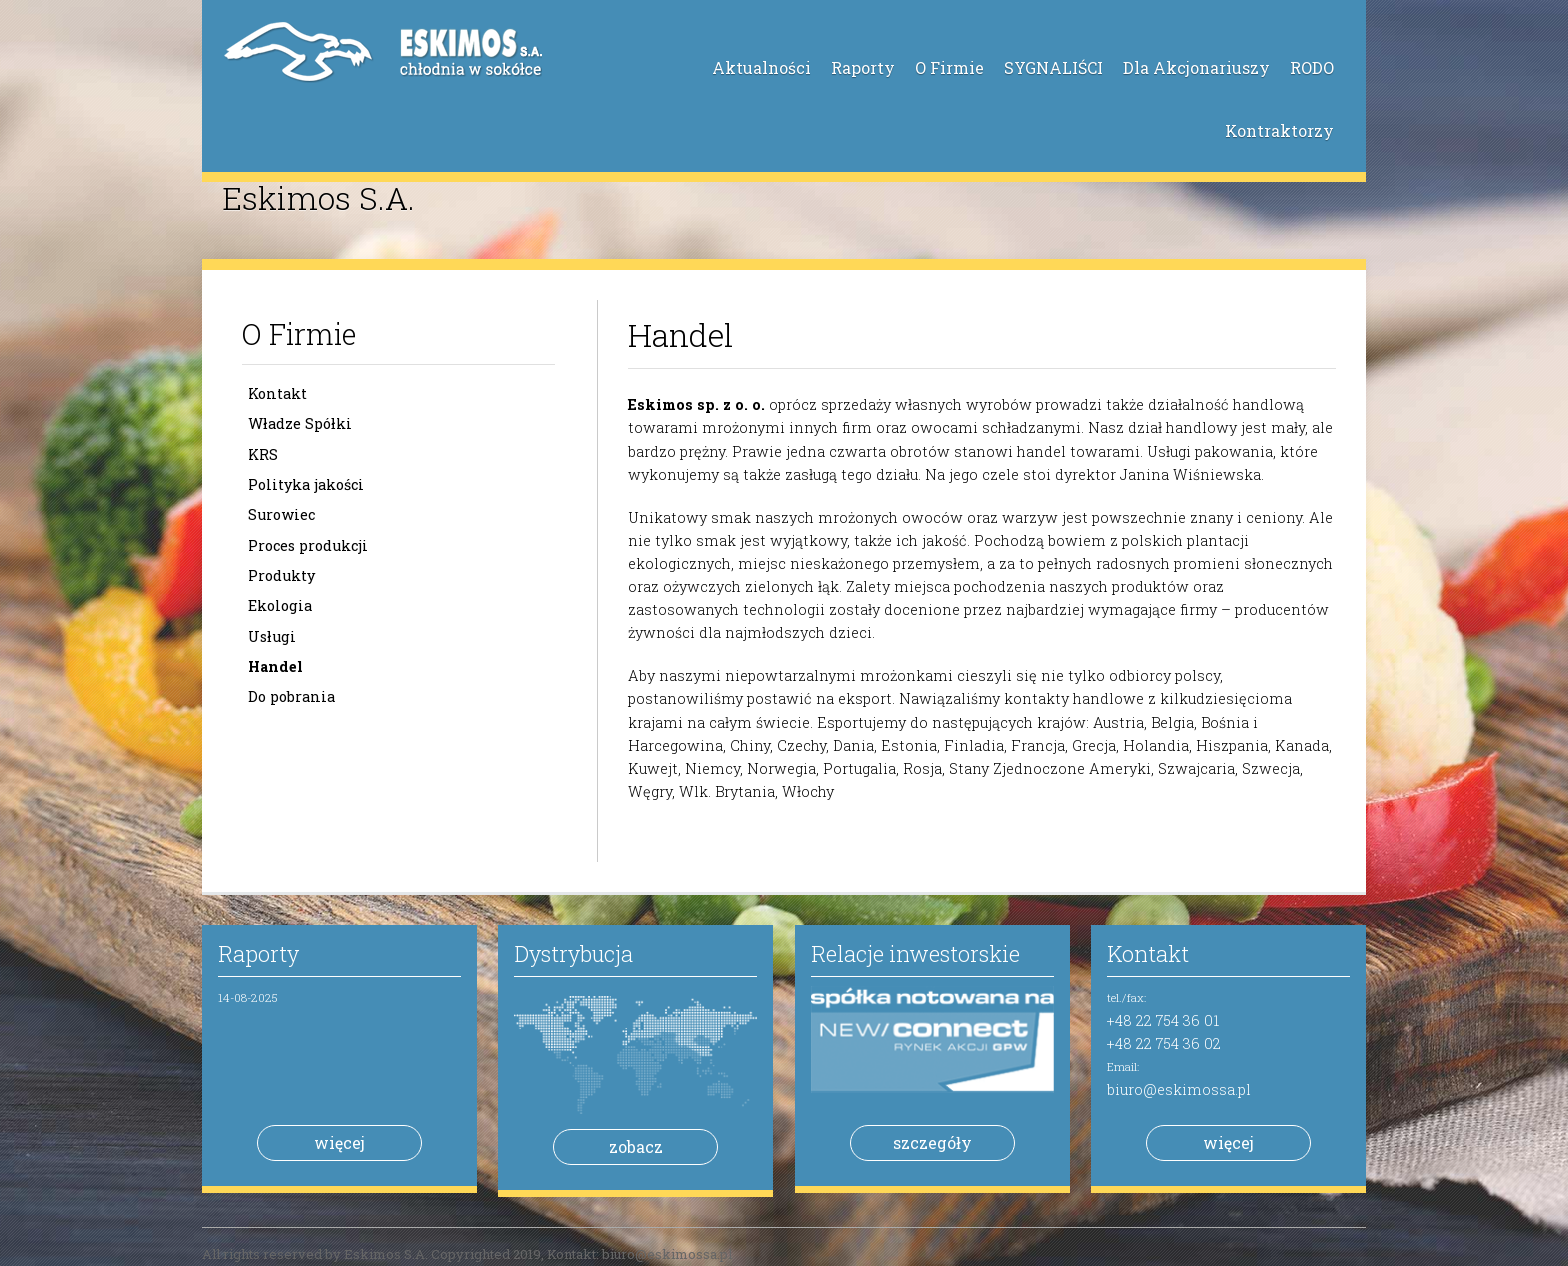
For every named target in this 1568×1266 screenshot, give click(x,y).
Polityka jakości (306, 484)
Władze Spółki (300, 423)
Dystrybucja (573, 953)
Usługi (272, 636)
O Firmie (949, 67)
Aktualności (761, 67)
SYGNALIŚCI (1053, 67)
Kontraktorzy (1279, 130)
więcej (339, 1142)
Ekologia (280, 605)
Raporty (863, 67)
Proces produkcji (308, 545)
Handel (275, 666)
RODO (1312, 67)
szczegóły (932, 1142)
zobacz (636, 1146)
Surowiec (281, 514)
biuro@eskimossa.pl (1179, 1089)
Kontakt (277, 393)
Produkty (281, 575)
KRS (263, 454)
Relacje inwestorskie (915, 953)
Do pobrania (291, 696)
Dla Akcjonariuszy (1196, 67)
